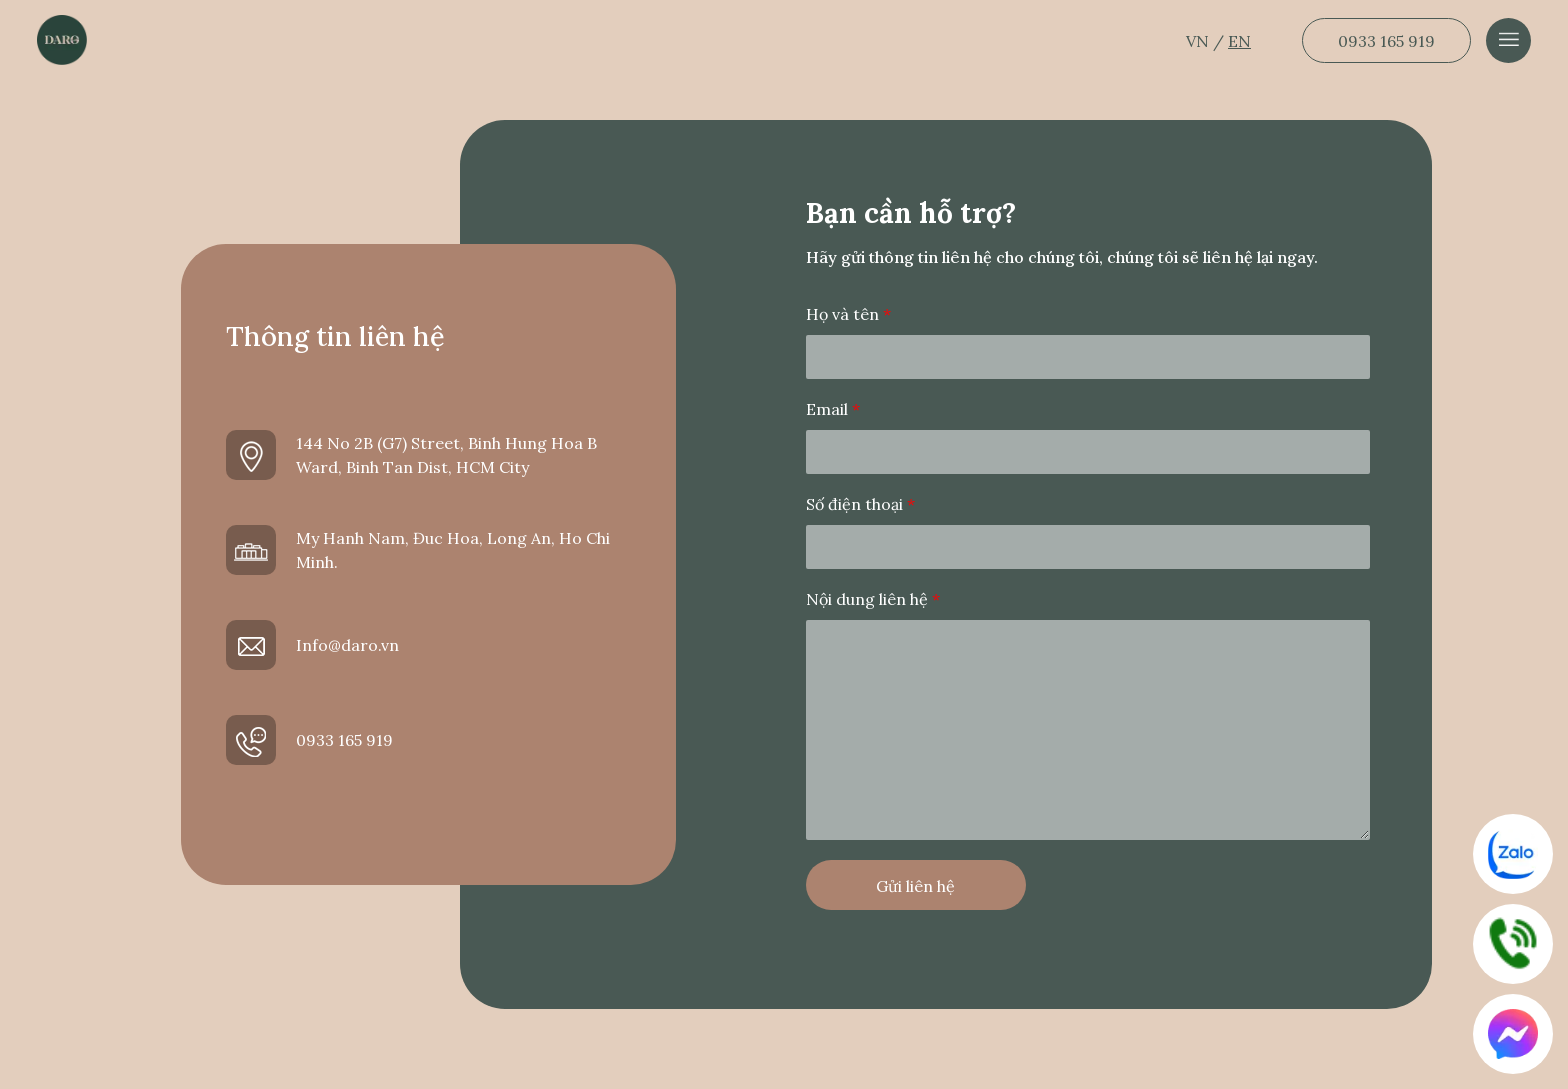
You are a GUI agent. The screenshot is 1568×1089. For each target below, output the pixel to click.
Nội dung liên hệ (873, 599)
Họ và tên (848, 314)
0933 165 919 (1386, 41)
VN (1199, 41)
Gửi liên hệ (915, 886)
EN (1239, 41)
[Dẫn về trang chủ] (62, 40)
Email (833, 409)
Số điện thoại (860, 504)
